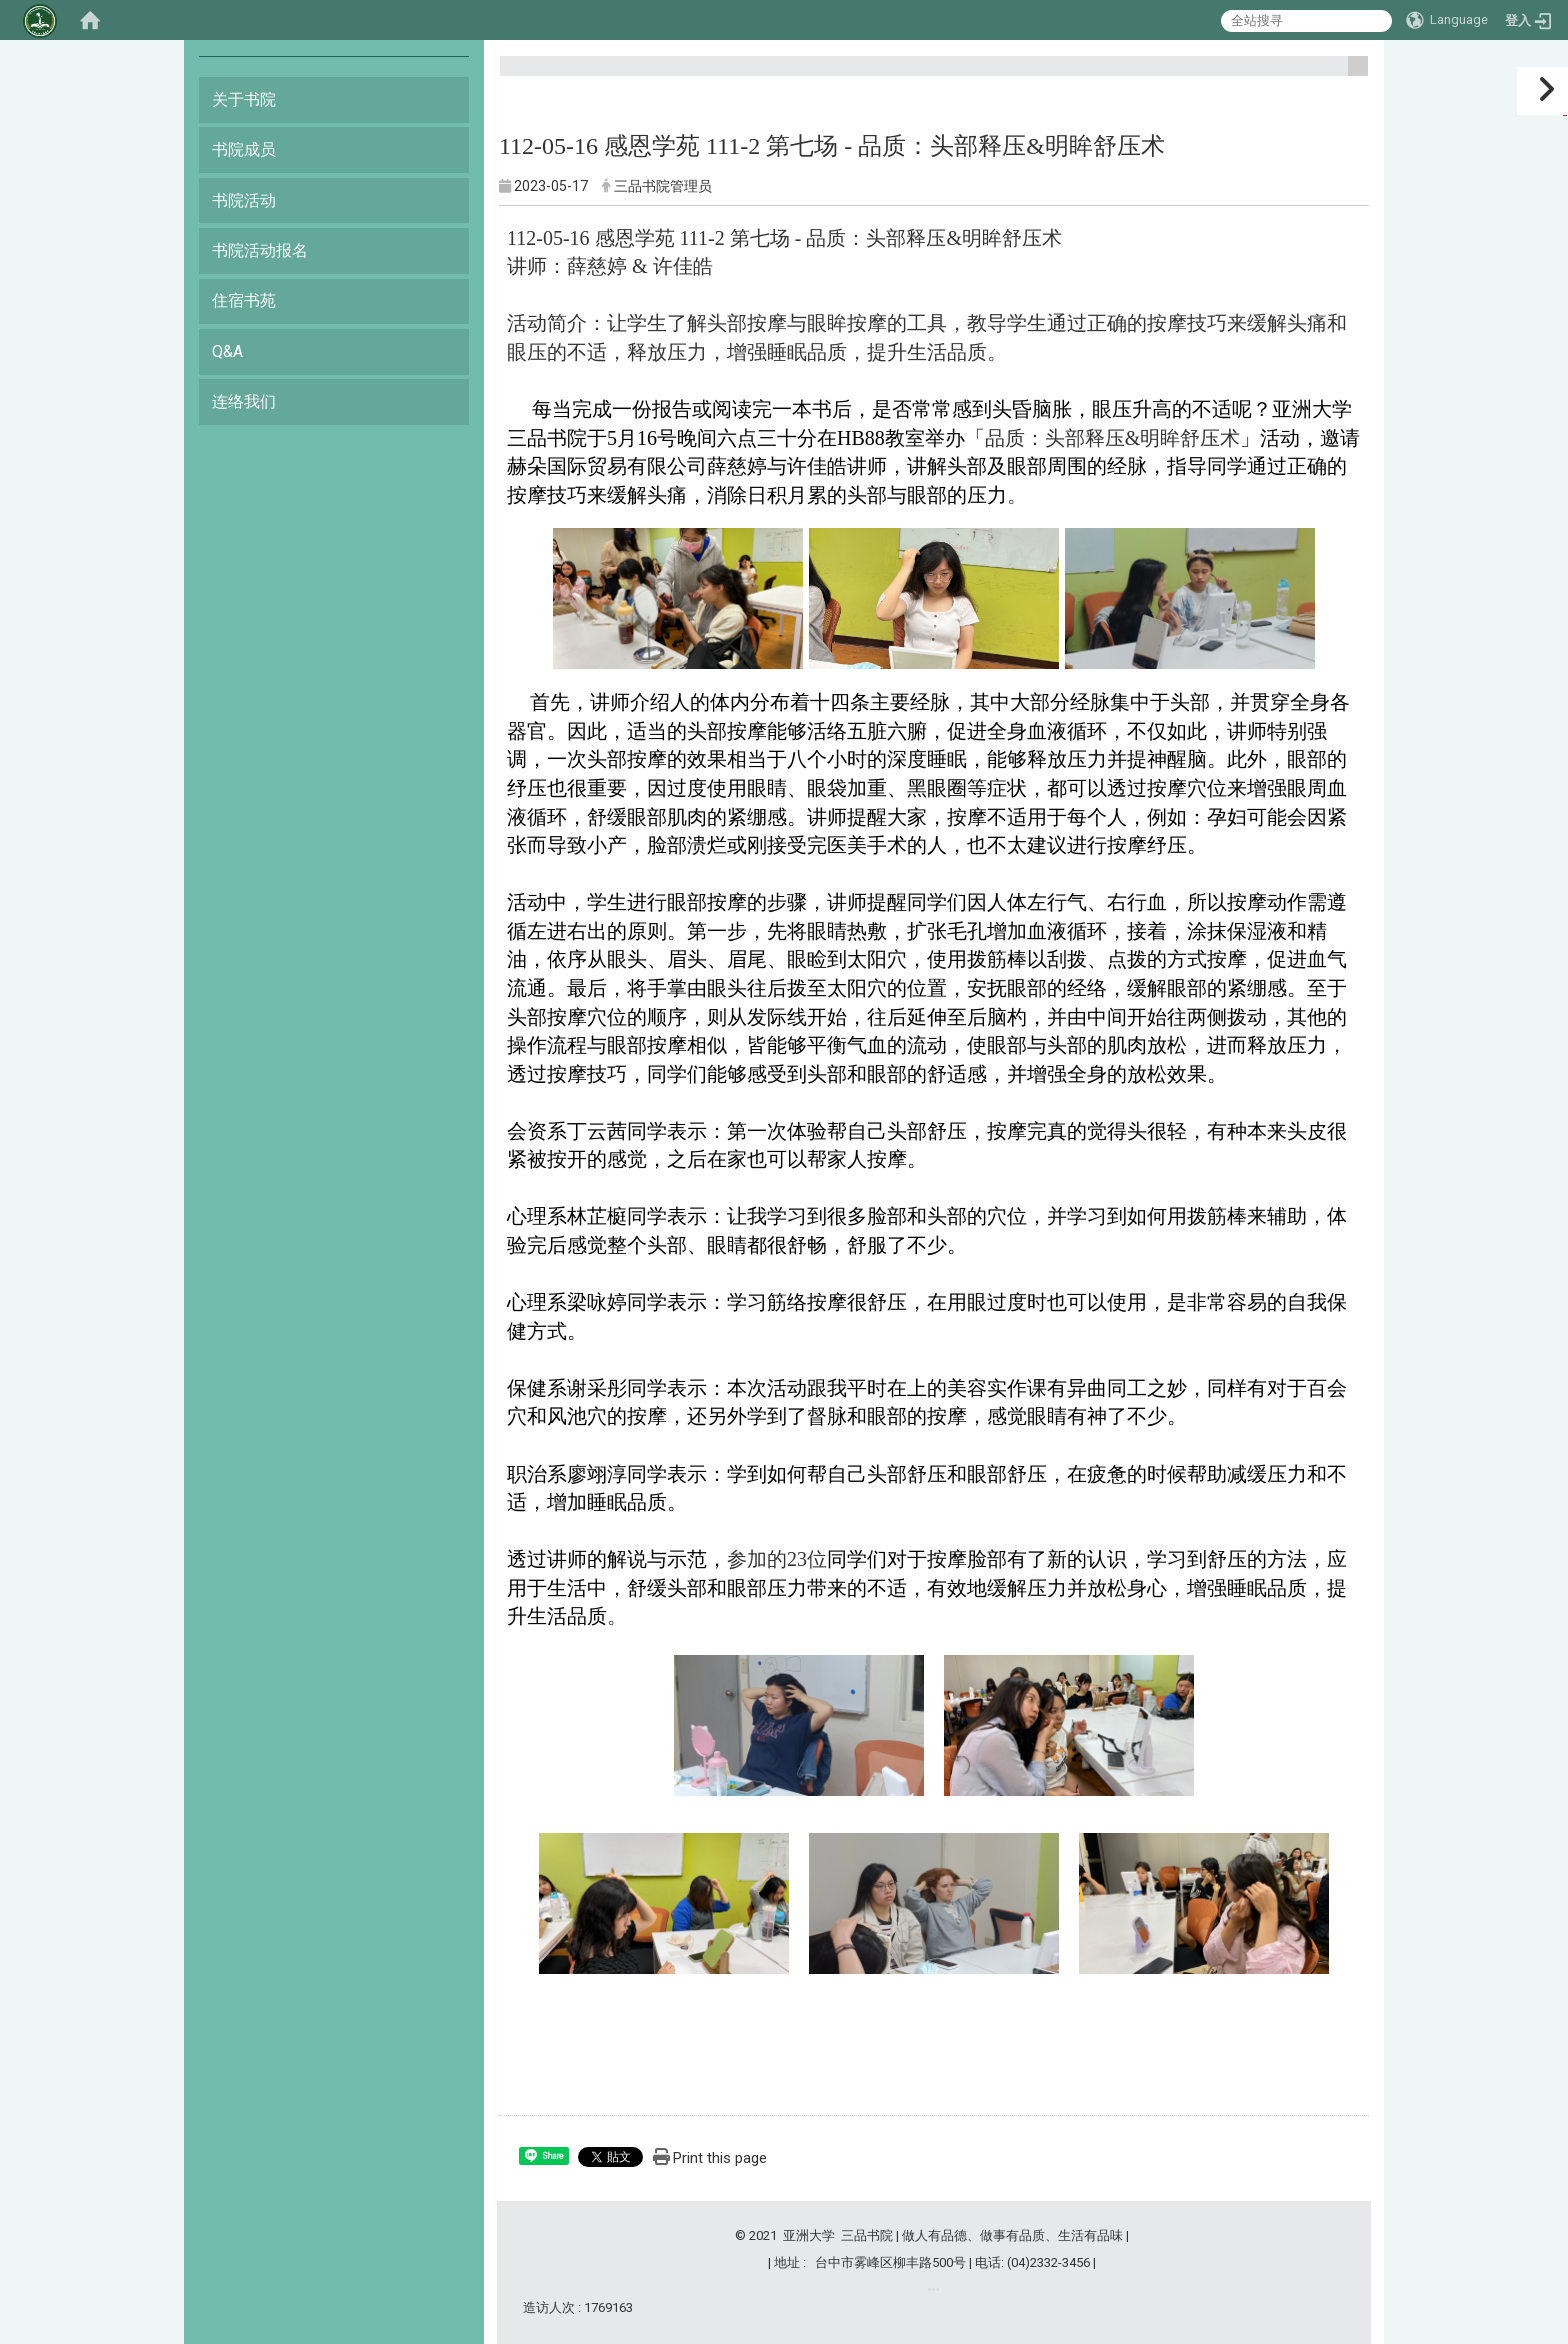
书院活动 (244, 200)
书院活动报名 (260, 250)
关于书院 (244, 99)
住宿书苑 (244, 300)
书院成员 (244, 149)
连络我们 (244, 401)
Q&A (227, 351)
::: (1350, 74)
